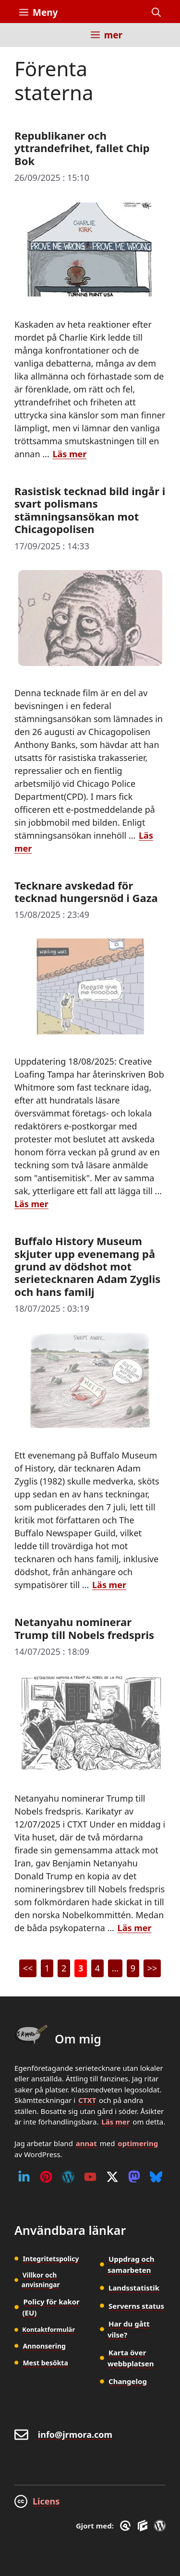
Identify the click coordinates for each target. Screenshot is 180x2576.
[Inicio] (26, 40)
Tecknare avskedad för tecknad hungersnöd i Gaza (86, 891)
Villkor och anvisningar (41, 2280)
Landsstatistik (133, 2287)
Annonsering (44, 2345)
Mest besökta (45, 2362)
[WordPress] (68, 2177)
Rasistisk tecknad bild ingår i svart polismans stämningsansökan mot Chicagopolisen (89, 510)
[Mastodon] (134, 2177)
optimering (138, 2143)
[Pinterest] (46, 2177)
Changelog (127, 2381)
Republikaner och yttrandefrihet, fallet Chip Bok (82, 148)
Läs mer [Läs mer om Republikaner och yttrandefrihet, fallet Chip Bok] (69, 454)
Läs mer (115, 2121)
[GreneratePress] (127, 2526)
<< (28, 1968)
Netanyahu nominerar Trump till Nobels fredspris (84, 1627)
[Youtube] (90, 2177)
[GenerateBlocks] (144, 2526)
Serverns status (136, 2306)
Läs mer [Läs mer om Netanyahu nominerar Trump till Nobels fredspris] (135, 1928)
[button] (156, 12)
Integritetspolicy (51, 2258)
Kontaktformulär (48, 2329)
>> (152, 1968)
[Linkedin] (24, 2177)
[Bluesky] (156, 2177)
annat (86, 2143)
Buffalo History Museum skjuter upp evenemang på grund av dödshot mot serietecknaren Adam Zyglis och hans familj (87, 1266)
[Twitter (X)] (112, 2177)
